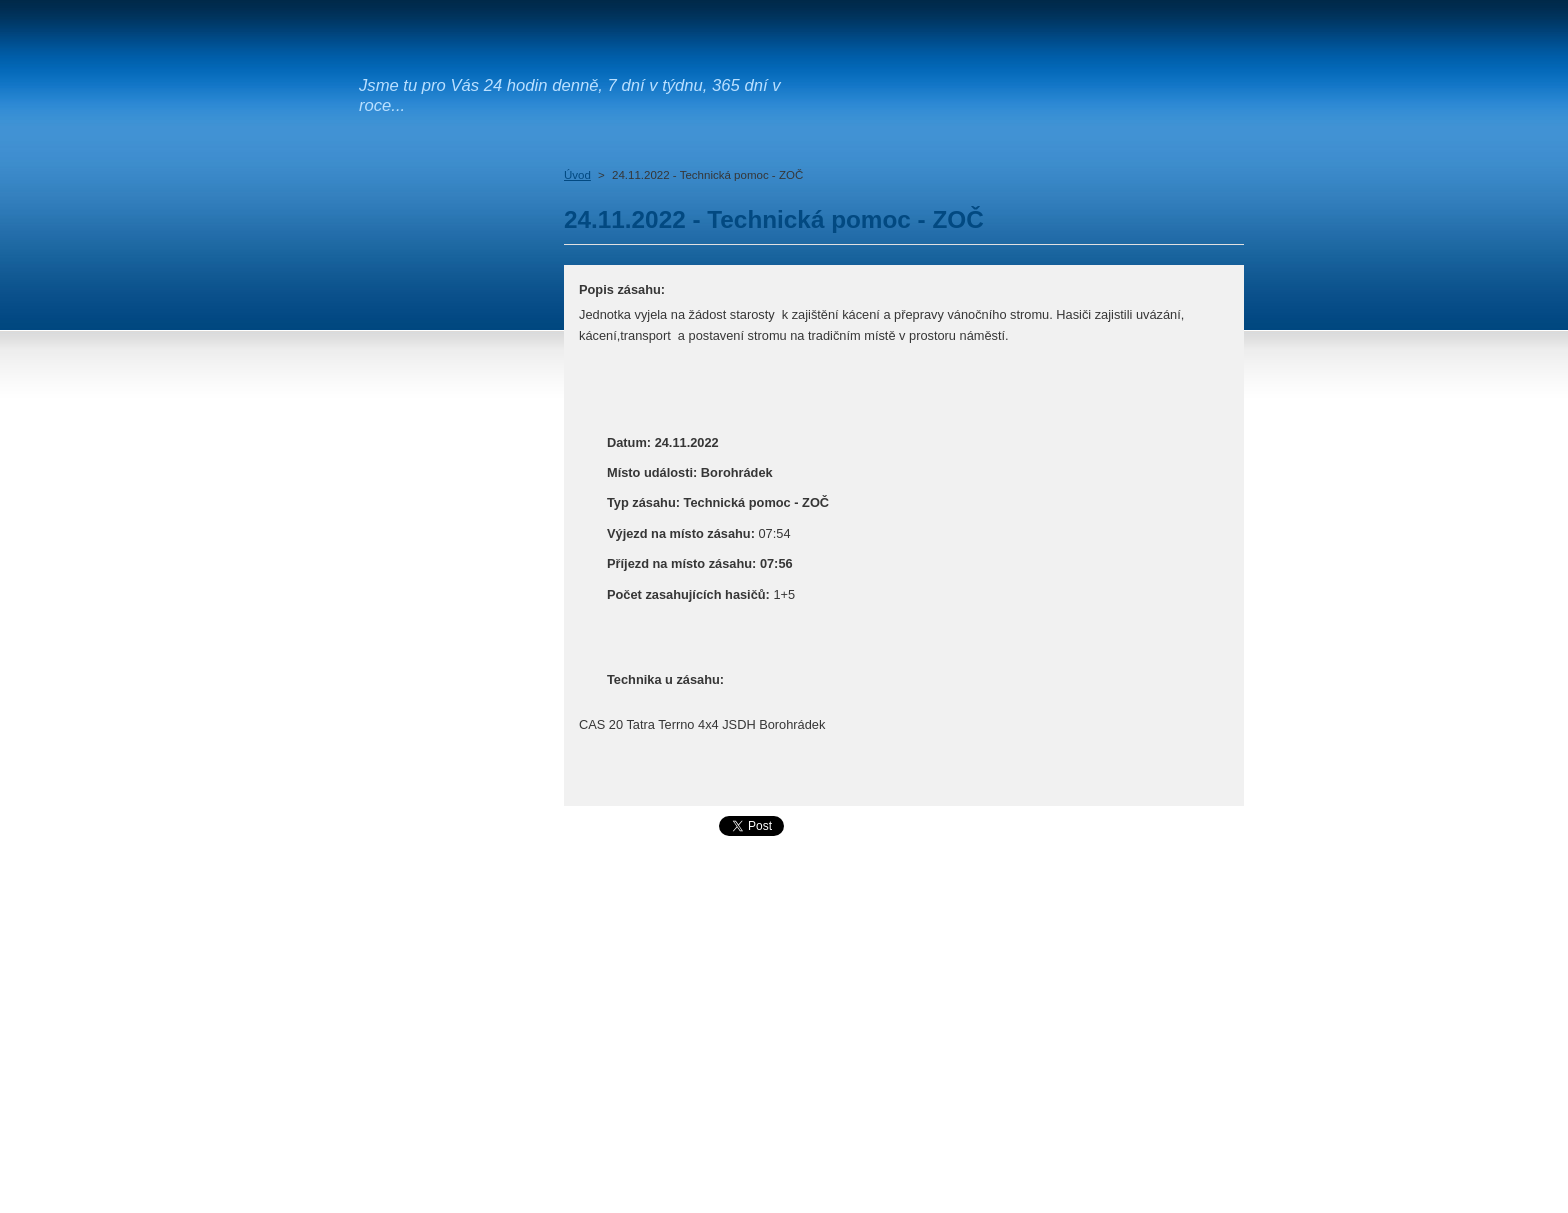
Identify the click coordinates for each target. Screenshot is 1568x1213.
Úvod (577, 175)
